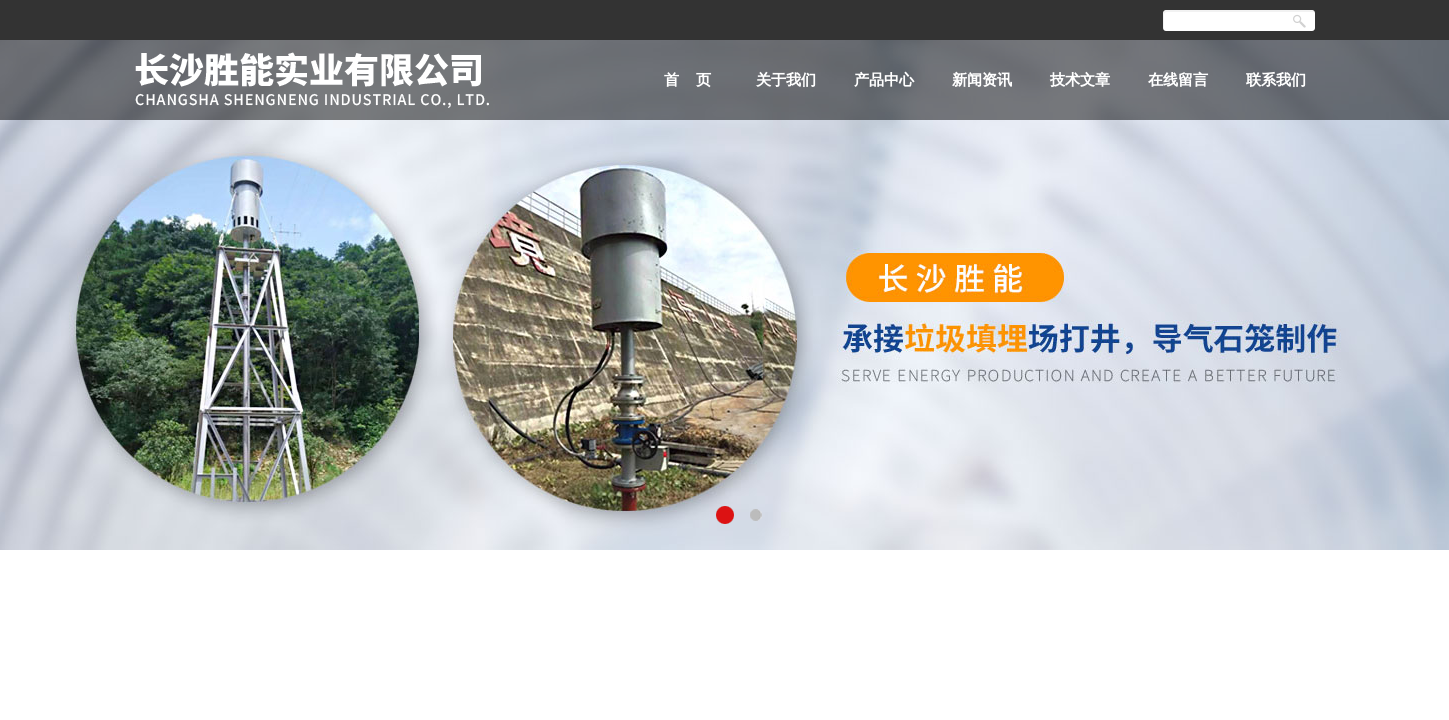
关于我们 (786, 79)
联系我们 (1276, 79)
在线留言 (1178, 79)
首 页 (687, 79)
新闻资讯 (982, 79)
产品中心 (884, 79)
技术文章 (1080, 79)
